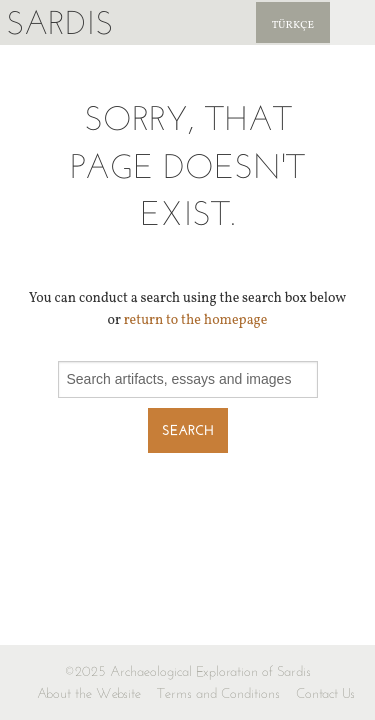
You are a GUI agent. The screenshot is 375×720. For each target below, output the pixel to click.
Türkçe (293, 25)
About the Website (89, 693)
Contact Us (325, 693)
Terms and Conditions (218, 693)
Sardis (59, 22)
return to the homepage (196, 320)
